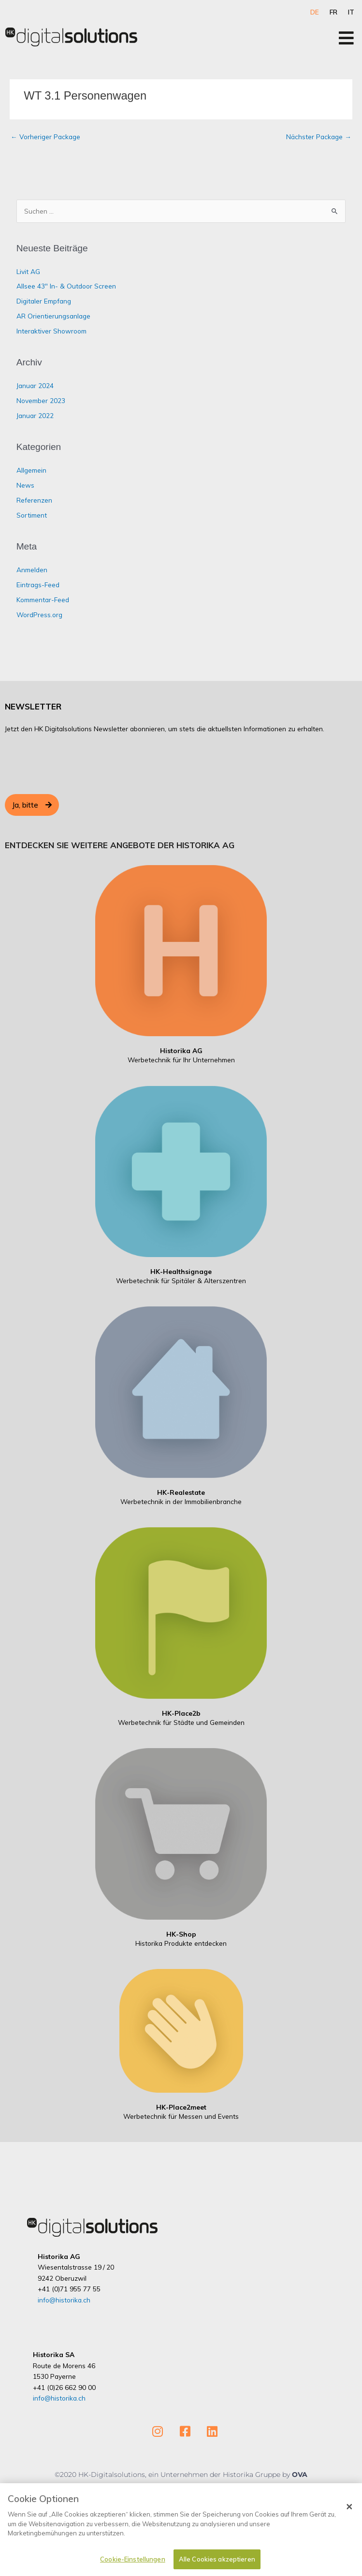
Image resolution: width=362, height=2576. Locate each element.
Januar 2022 (35, 415)
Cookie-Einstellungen (132, 2559)
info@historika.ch (64, 2300)
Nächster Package (318, 136)
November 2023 (40, 400)
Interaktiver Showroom (51, 331)
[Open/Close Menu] (346, 37)
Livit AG (28, 271)
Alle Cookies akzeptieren (217, 2559)
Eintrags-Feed (37, 584)
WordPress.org (39, 614)
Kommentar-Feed (42, 599)
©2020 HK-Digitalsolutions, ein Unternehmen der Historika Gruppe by (173, 2474)
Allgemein (31, 470)
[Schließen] (349, 2507)
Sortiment (31, 515)
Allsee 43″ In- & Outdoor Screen (66, 286)
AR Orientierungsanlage (53, 316)
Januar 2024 (35, 385)
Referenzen (34, 500)
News (25, 485)
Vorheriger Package (45, 136)
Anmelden (31, 569)
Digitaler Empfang (43, 301)
